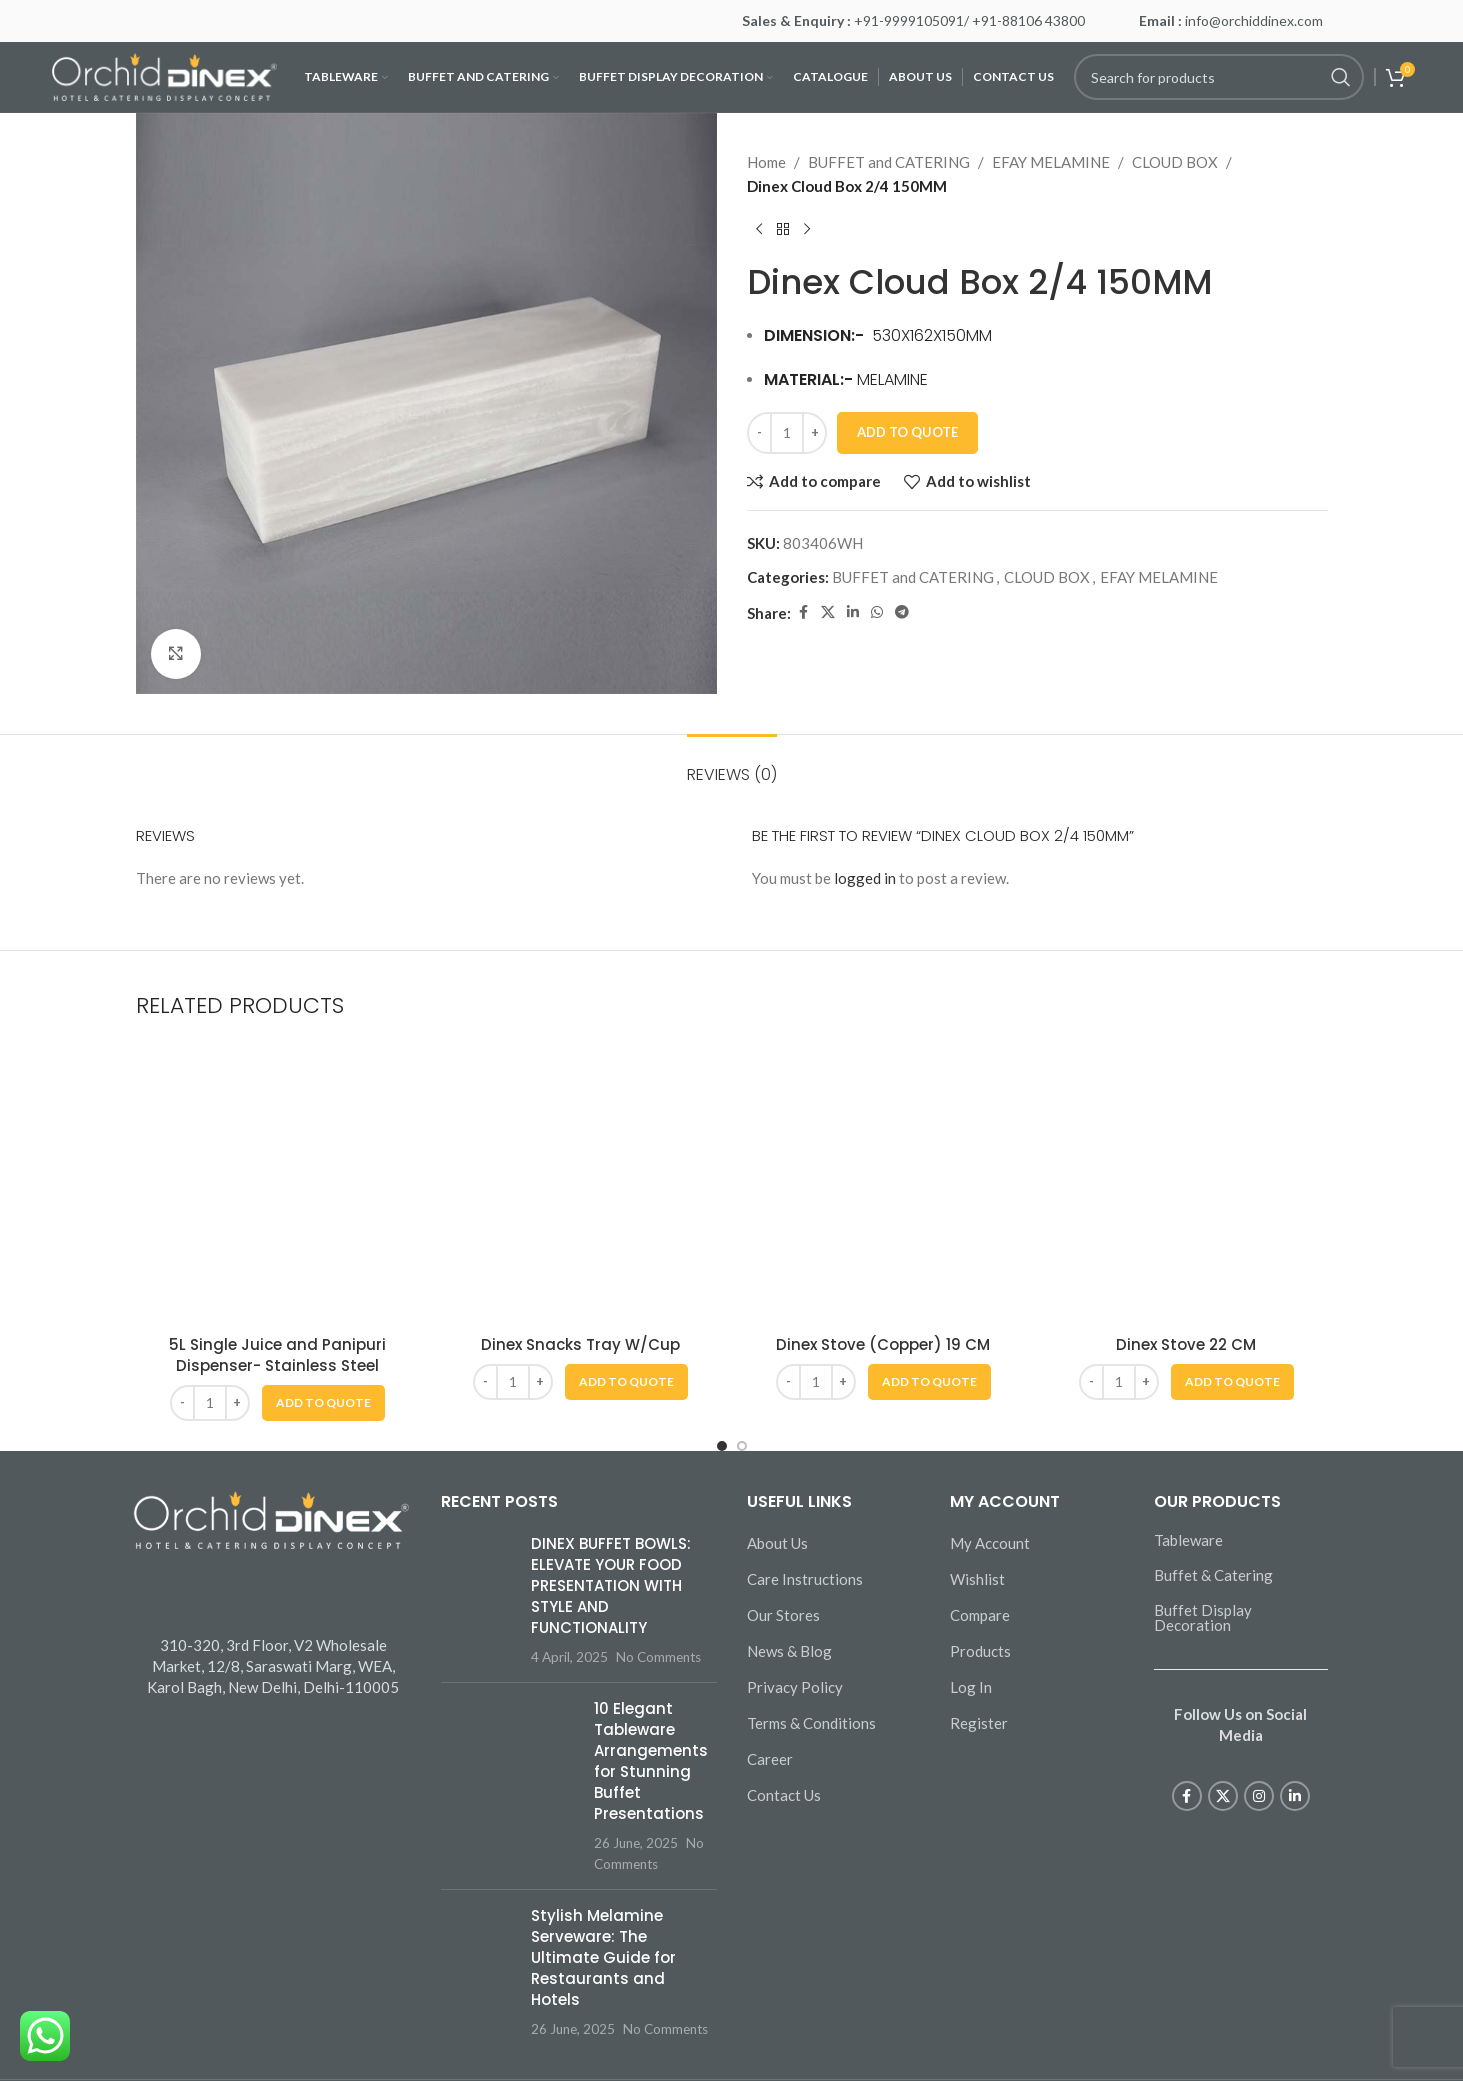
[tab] (732, 764)
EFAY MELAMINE (1051, 162)
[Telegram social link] (902, 612)
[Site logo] (164, 75)
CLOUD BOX (1175, 162)
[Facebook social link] (803, 612)
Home (766, 162)
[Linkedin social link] (853, 612)
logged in (865, 878)
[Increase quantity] (814, 433)
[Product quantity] (787, 433)
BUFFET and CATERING (889, 162)
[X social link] (828, 612)
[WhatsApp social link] (877, 612)
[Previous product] (759, 230)
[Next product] (807, 230)
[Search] (1219, 77)
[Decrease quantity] (759, 433)
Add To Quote (907, 432)
